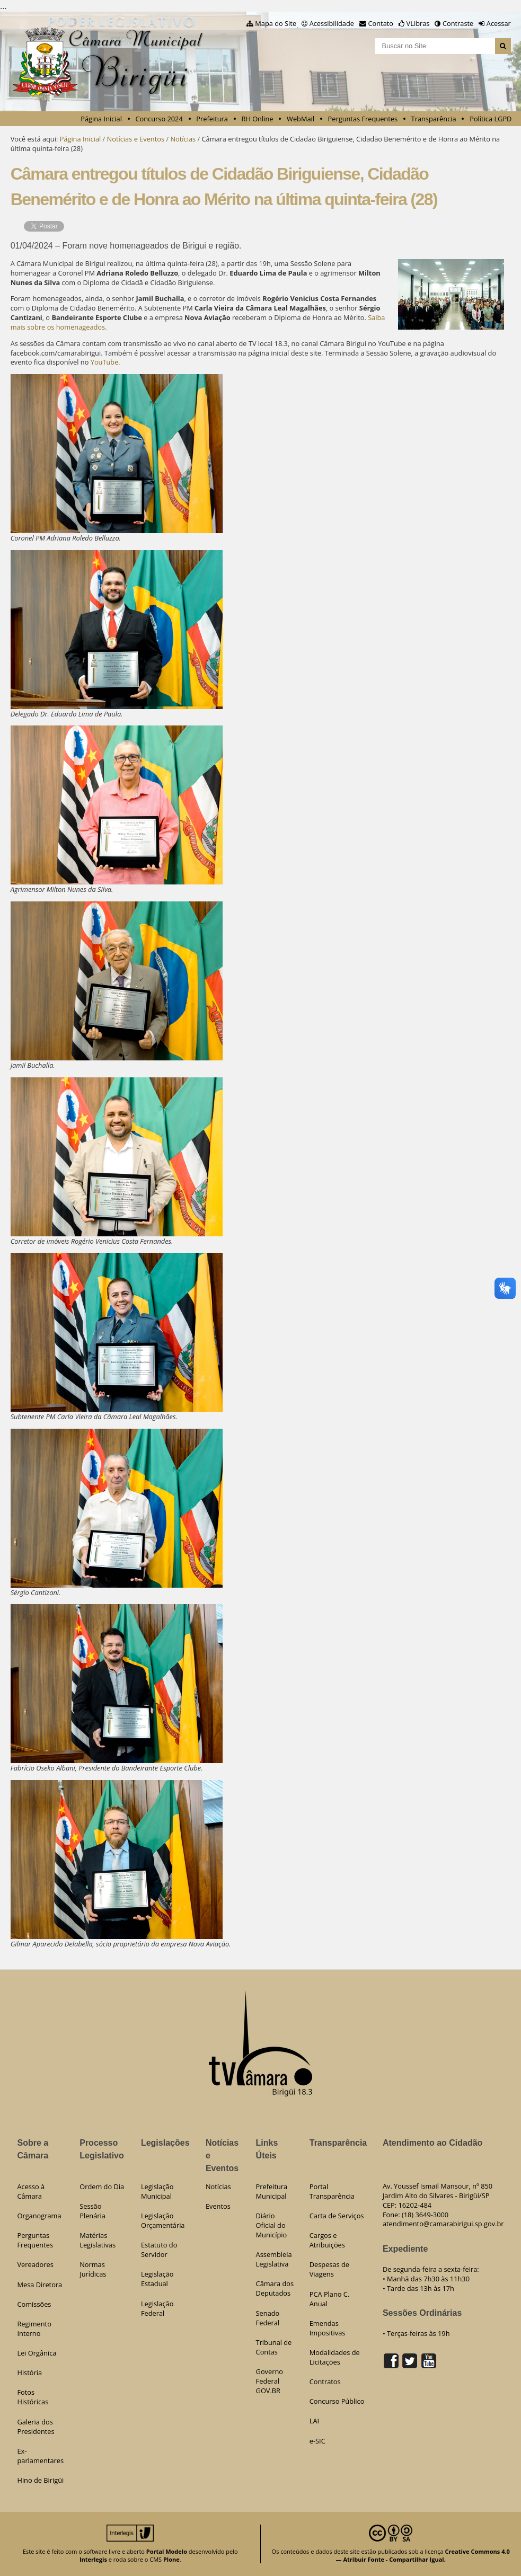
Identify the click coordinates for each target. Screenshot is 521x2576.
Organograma (39, 2215)
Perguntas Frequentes (363, 118)
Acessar (499, 23)
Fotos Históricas (32, 2396)
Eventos (218, 2206)
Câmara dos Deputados (275, 2288)
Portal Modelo (166, 2551)
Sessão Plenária (92, 2210)
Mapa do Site (275, 23)
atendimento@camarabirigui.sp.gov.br (443, 2223)
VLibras (418, 23)
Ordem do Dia (102, 2186)
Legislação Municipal (157, 2191)
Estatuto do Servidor (159, 2249)
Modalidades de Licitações (335, 2357)
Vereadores (35, 2264)
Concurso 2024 (159, 118)
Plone (171, 2559)
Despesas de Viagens (329, 2269)
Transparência (433, 118)
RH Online (257, 118)
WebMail (300, 118)
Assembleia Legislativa (274, 2259)
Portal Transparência (332, 2191)
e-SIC (317, 2441)
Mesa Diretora (39, 2284)
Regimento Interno (34, 2328)
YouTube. (105, 362)
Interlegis (93, 2559)
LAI (314, 2420)
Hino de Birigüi (40, 2480)
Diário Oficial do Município (271, 2225)
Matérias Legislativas (98, 2240)
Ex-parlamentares (40, 2455)
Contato (381, 23)
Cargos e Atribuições (327, 2240)
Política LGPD (490, 118)
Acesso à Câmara (31, 2191)
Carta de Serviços (337, 2215)
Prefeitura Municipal (272, 2191)
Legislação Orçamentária (163, 2220)
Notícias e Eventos (135, 139)
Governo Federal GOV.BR (269, 2381)
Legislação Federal (157, 2308)
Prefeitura (212, 118)
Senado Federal (268, 2317)
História (29, 2372)
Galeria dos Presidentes (35, 2426)
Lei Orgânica (36, 2353)
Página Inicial (101, 118)
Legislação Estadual (157, 2278)
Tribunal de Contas (274, 2347)
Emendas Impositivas (328, 2328)
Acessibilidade (332, 23)
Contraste (458, 23)
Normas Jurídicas (93, 2269)
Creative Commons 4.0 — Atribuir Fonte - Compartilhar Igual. (423, 2555)
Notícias (183, 139)
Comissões (34, 2304)
